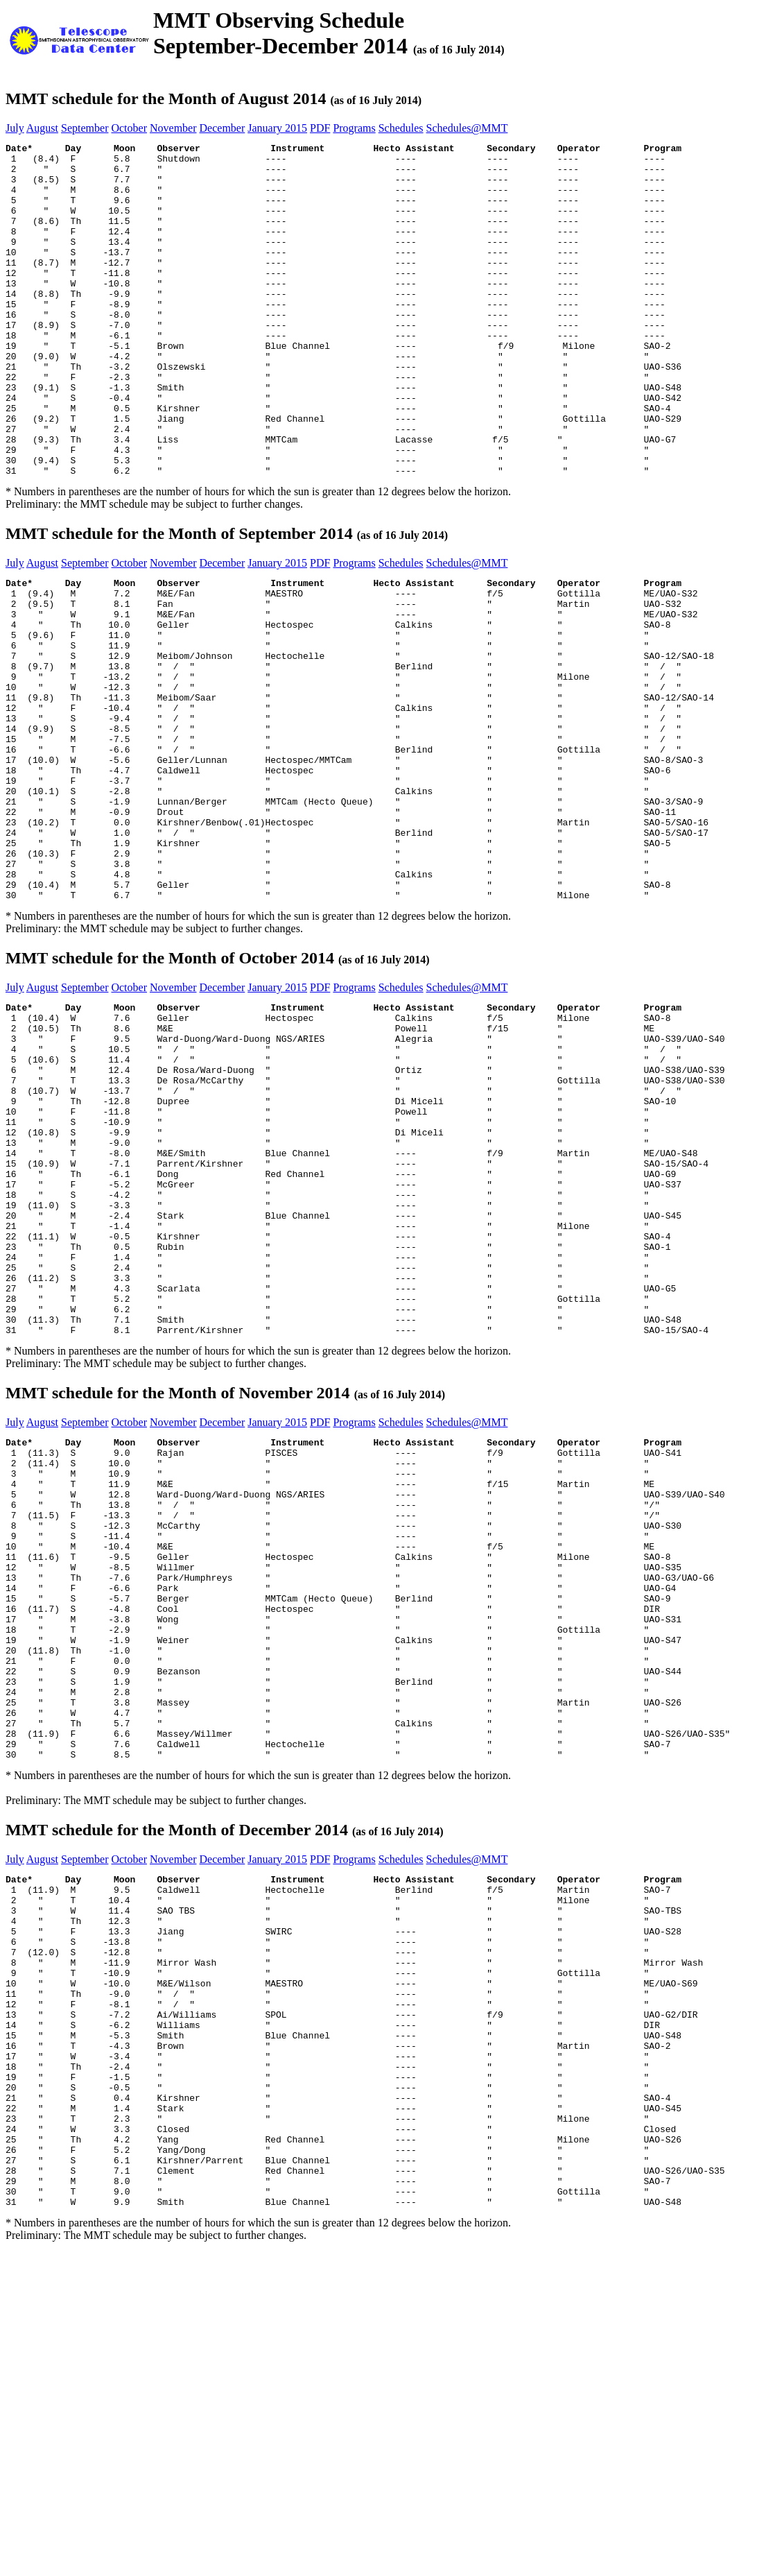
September (84, 128)
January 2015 (277, 128)
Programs (354, 128)
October (129, 128)
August (42, 128)
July (15, 128)
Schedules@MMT (467, 128)
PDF (320, 128)
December (222, 128)
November (173, 128)
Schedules (401, 128)
